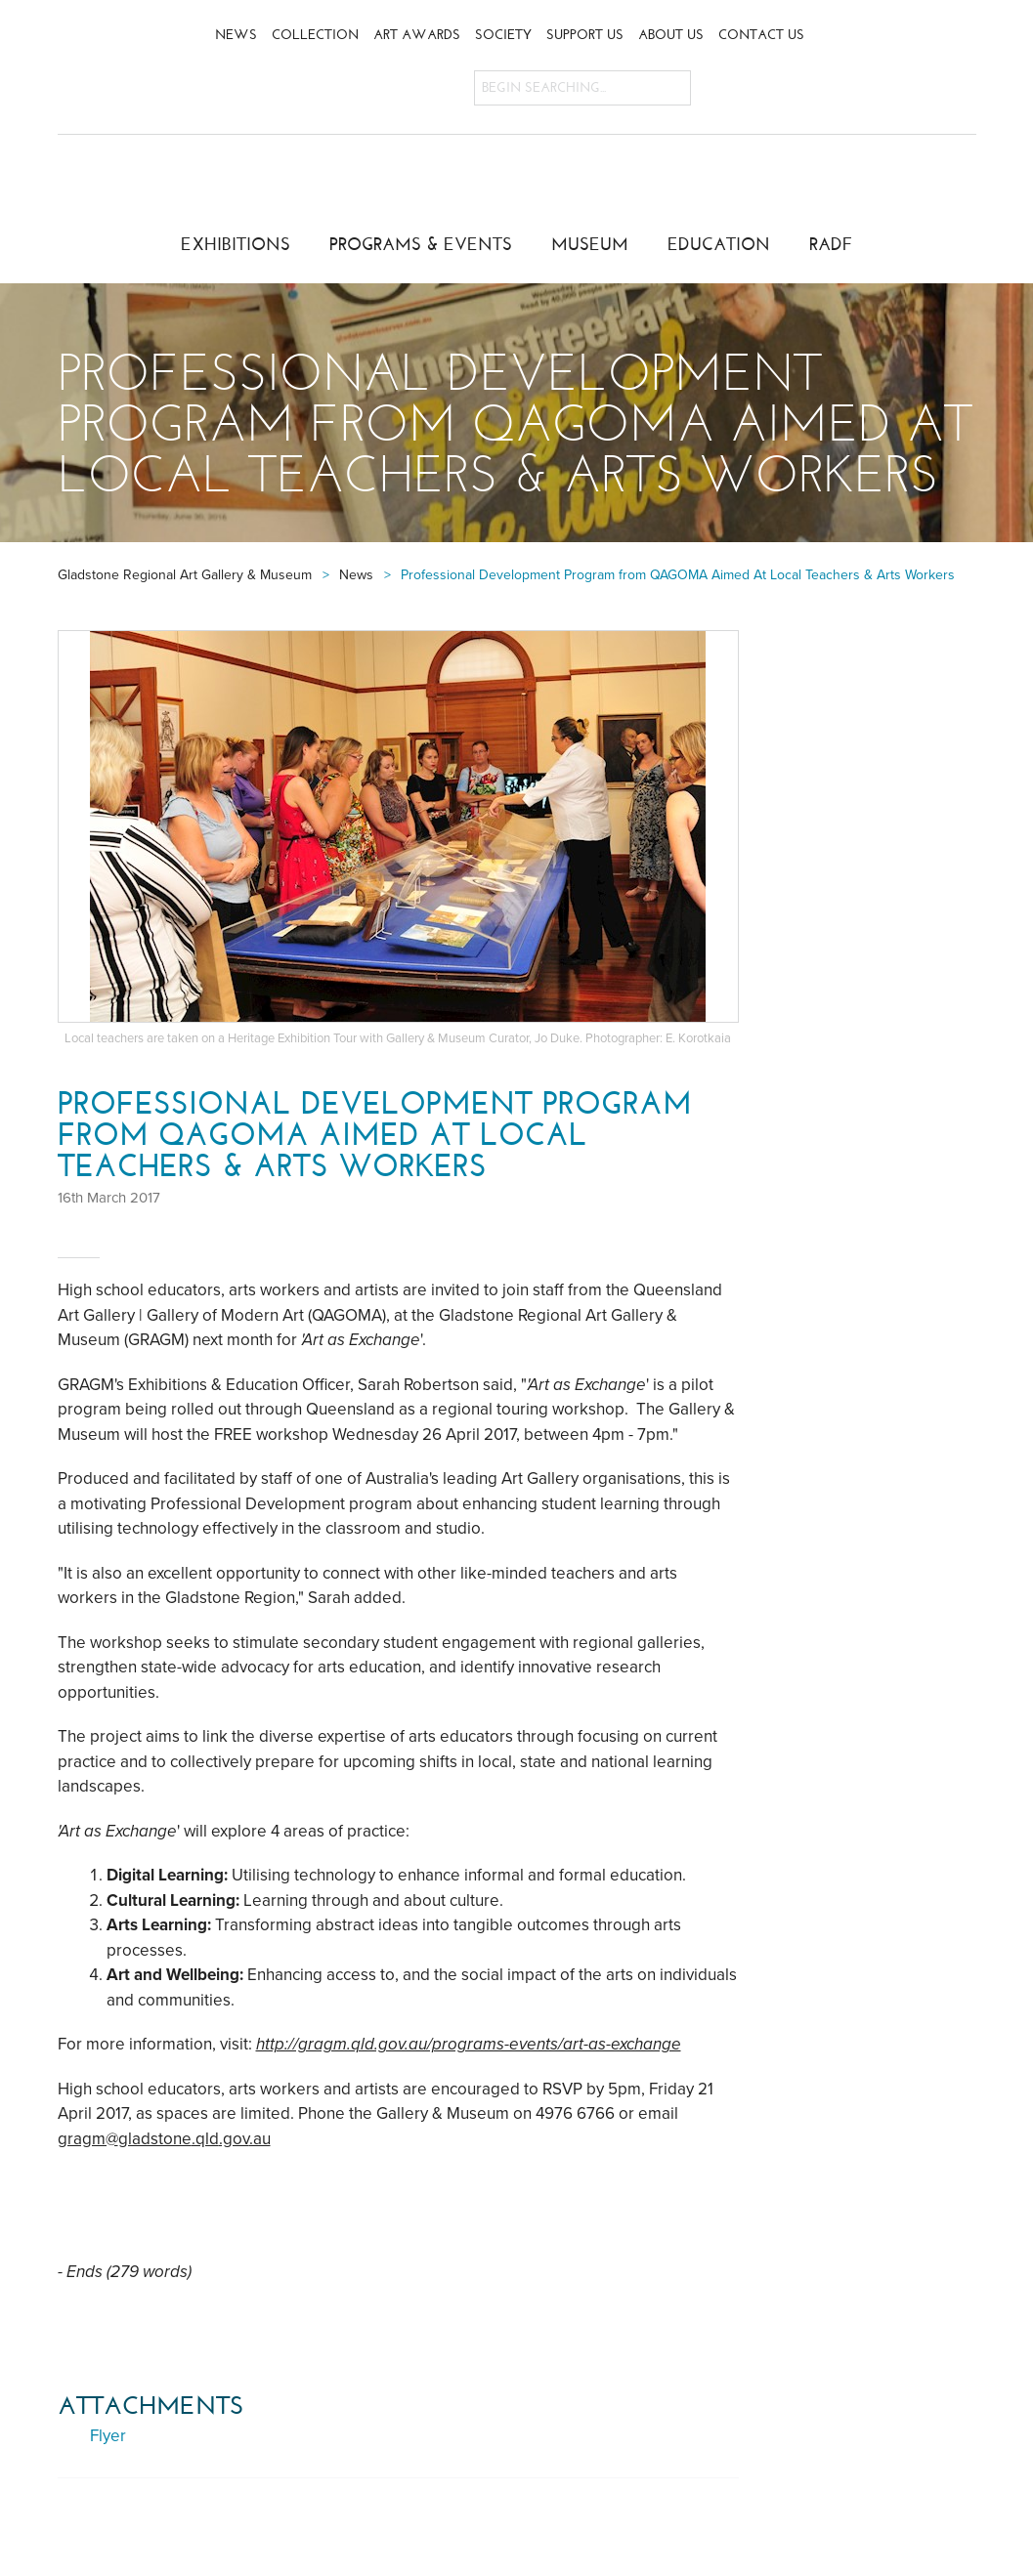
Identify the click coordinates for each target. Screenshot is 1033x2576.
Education (718, 244)
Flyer (108, 2436)
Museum (589, 244)
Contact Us (761, 34)
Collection (315, 34)
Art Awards (416, 34)
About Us (671, 34)
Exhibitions (235, 244)
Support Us (585, 34)
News (236, 34)
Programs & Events (420, 244)
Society (503, 34)
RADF (831, 244)
